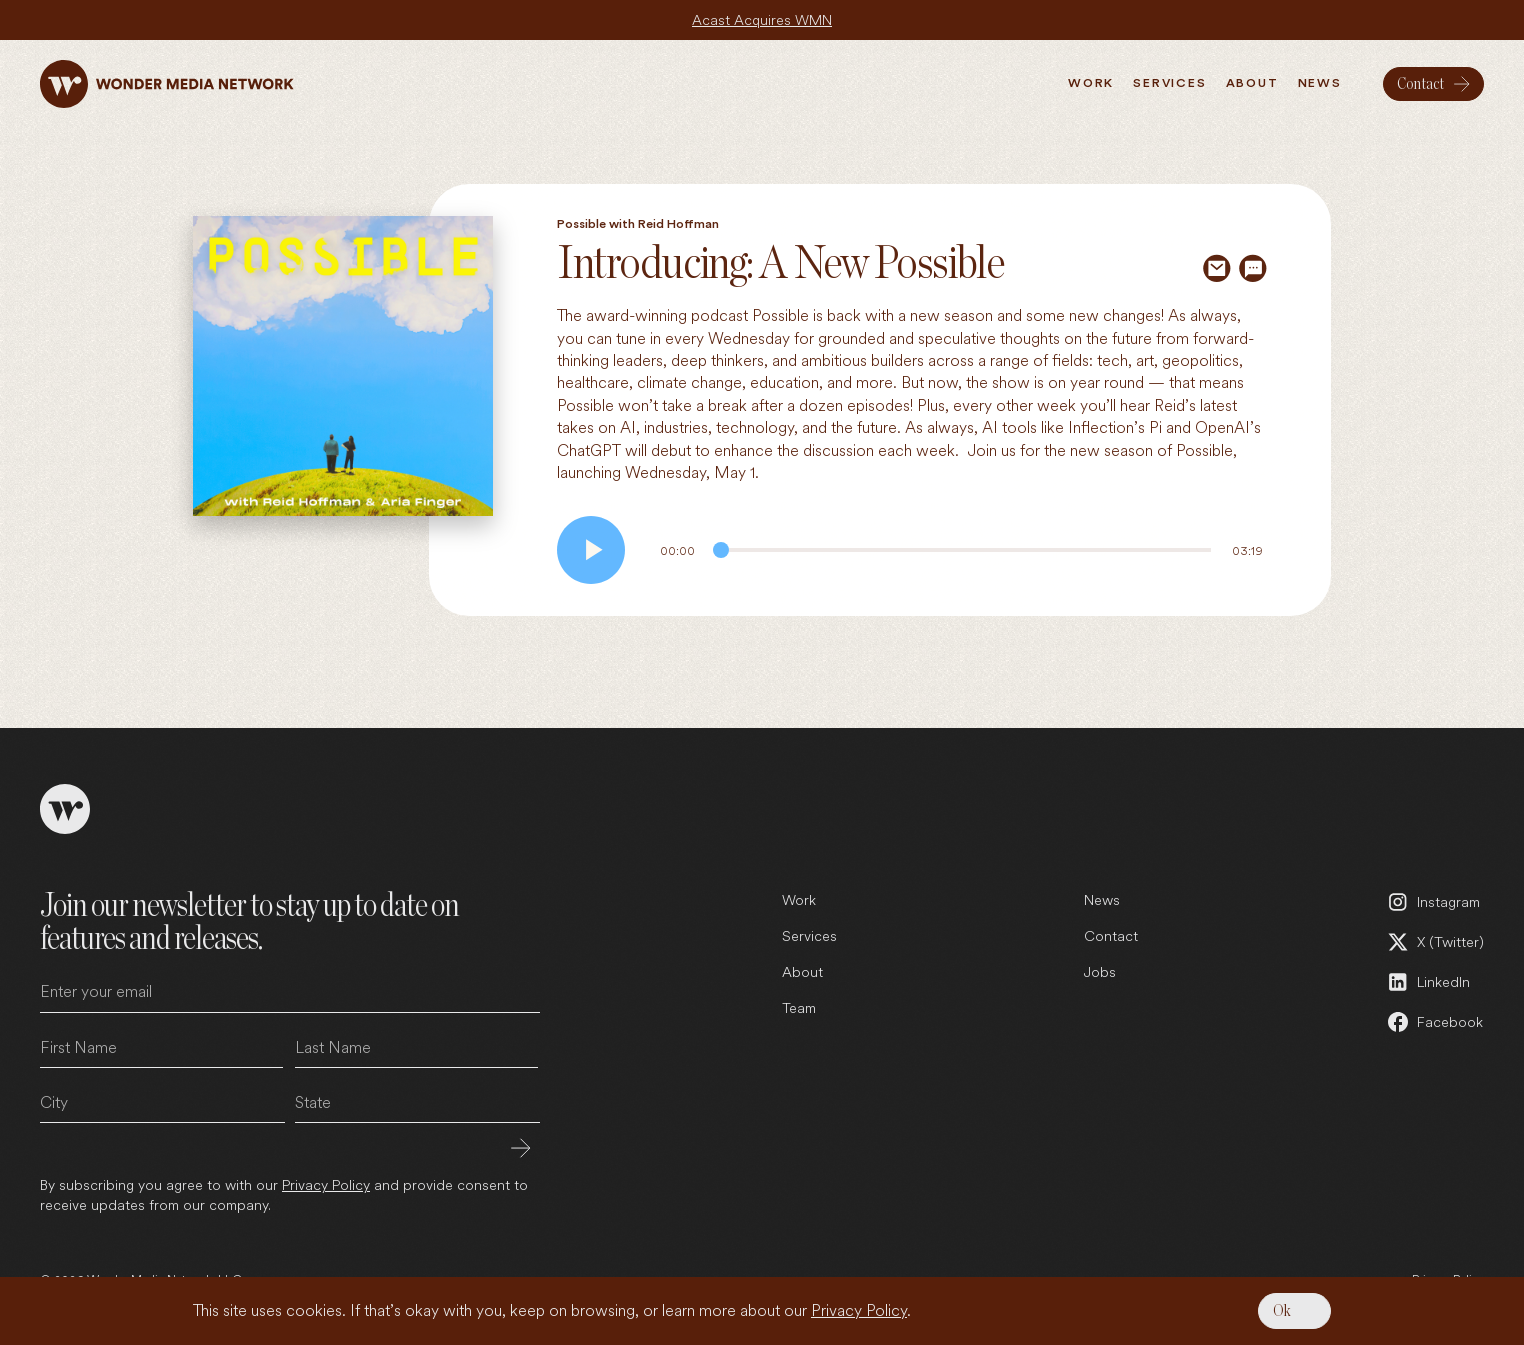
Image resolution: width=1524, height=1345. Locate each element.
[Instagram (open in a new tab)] (1435, 902)
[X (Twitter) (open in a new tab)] (1435, 942)
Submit (521, 1148)
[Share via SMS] (1253, 268)
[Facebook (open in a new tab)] (1435, 1022)
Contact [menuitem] (1420, 84)
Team (799, 1007)
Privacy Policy (859, 1310)
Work (799, 899)
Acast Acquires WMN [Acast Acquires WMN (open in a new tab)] (762, 19)
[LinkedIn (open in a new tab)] (1435, 982)
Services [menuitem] (1170, 83)
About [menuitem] (1252, 83)
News (1102, 899)
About (802, 971)
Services (809, 935)
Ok (1282, 1311)
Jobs (1100, 971)
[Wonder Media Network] (167, 84)
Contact (1111, 935)
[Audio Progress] (962, 550)
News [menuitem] (1320, 83)
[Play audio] (591, 550)
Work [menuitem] (1091, 83)
